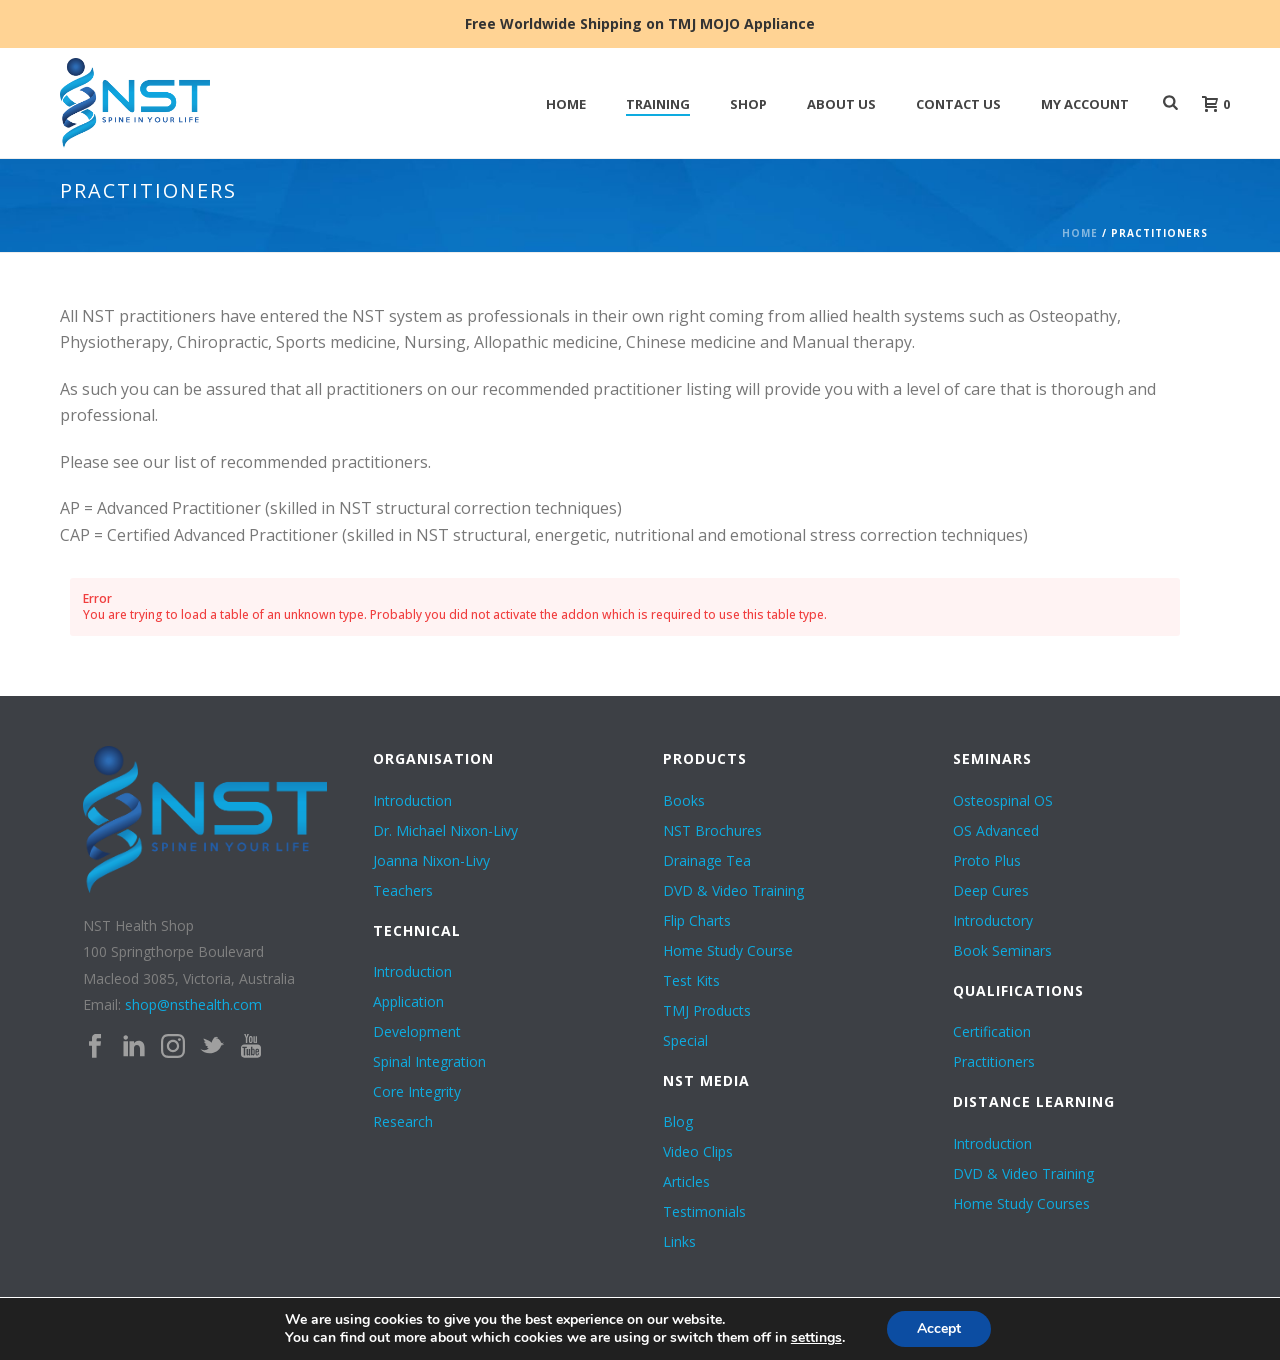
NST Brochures (712, 831)
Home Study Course (728, 951)
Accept (939, 1328)
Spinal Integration (429, 1062)
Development (417, 1032)
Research (403, 1122)
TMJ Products (707, 1011)
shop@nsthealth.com (193, 1004)
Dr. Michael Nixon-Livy (445, 831)
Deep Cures (991, 891)
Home (1080, 233)
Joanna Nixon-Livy (431, 861)
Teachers (403, 891)
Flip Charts (697, 921)
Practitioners (994, 1062)
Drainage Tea (707, 861)
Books (684, 801)
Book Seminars (1002, 951)
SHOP (748, 104)
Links (679, 1242)
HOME (566, 104)
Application (408, 1002)
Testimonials (704, 1212)
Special (685, 1041)
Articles (686, 1182)
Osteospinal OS (1003, 801)
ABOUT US (841, 104)
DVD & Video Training (733, 891)
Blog (678, 1122)
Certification (992, 1032)
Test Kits (691, 981)
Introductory (993, 921)
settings (816, 1338)
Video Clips (698, 1152)
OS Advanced (996, 831)
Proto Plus (987, 861)
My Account (1085, 104)
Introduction (412, 801)
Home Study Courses (1021, 1204)
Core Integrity (417, 1092)
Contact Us (958, 104)
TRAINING (658, 104)
